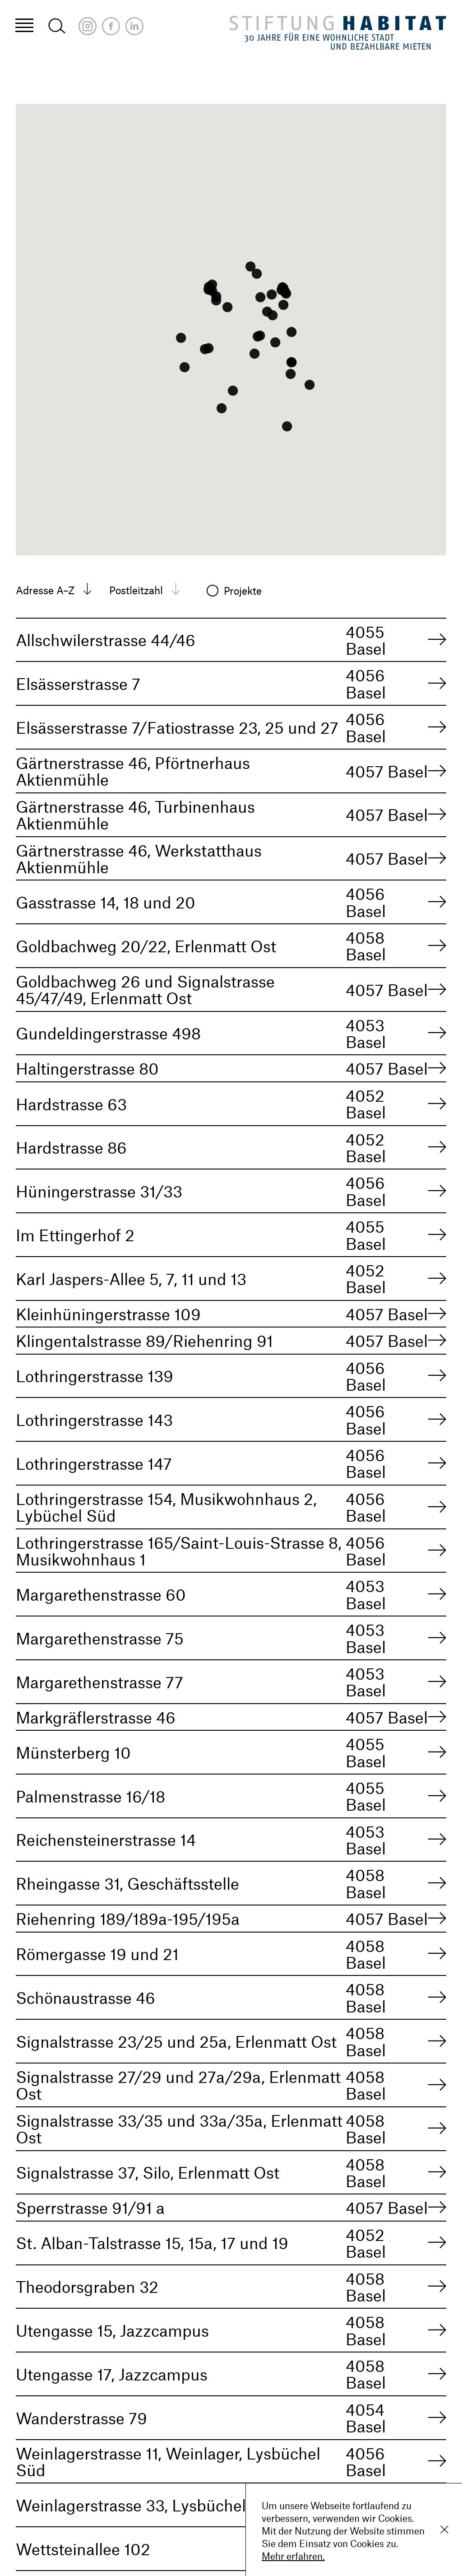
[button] (273, 315)
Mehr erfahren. (293, 2556)
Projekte (244, 591)
